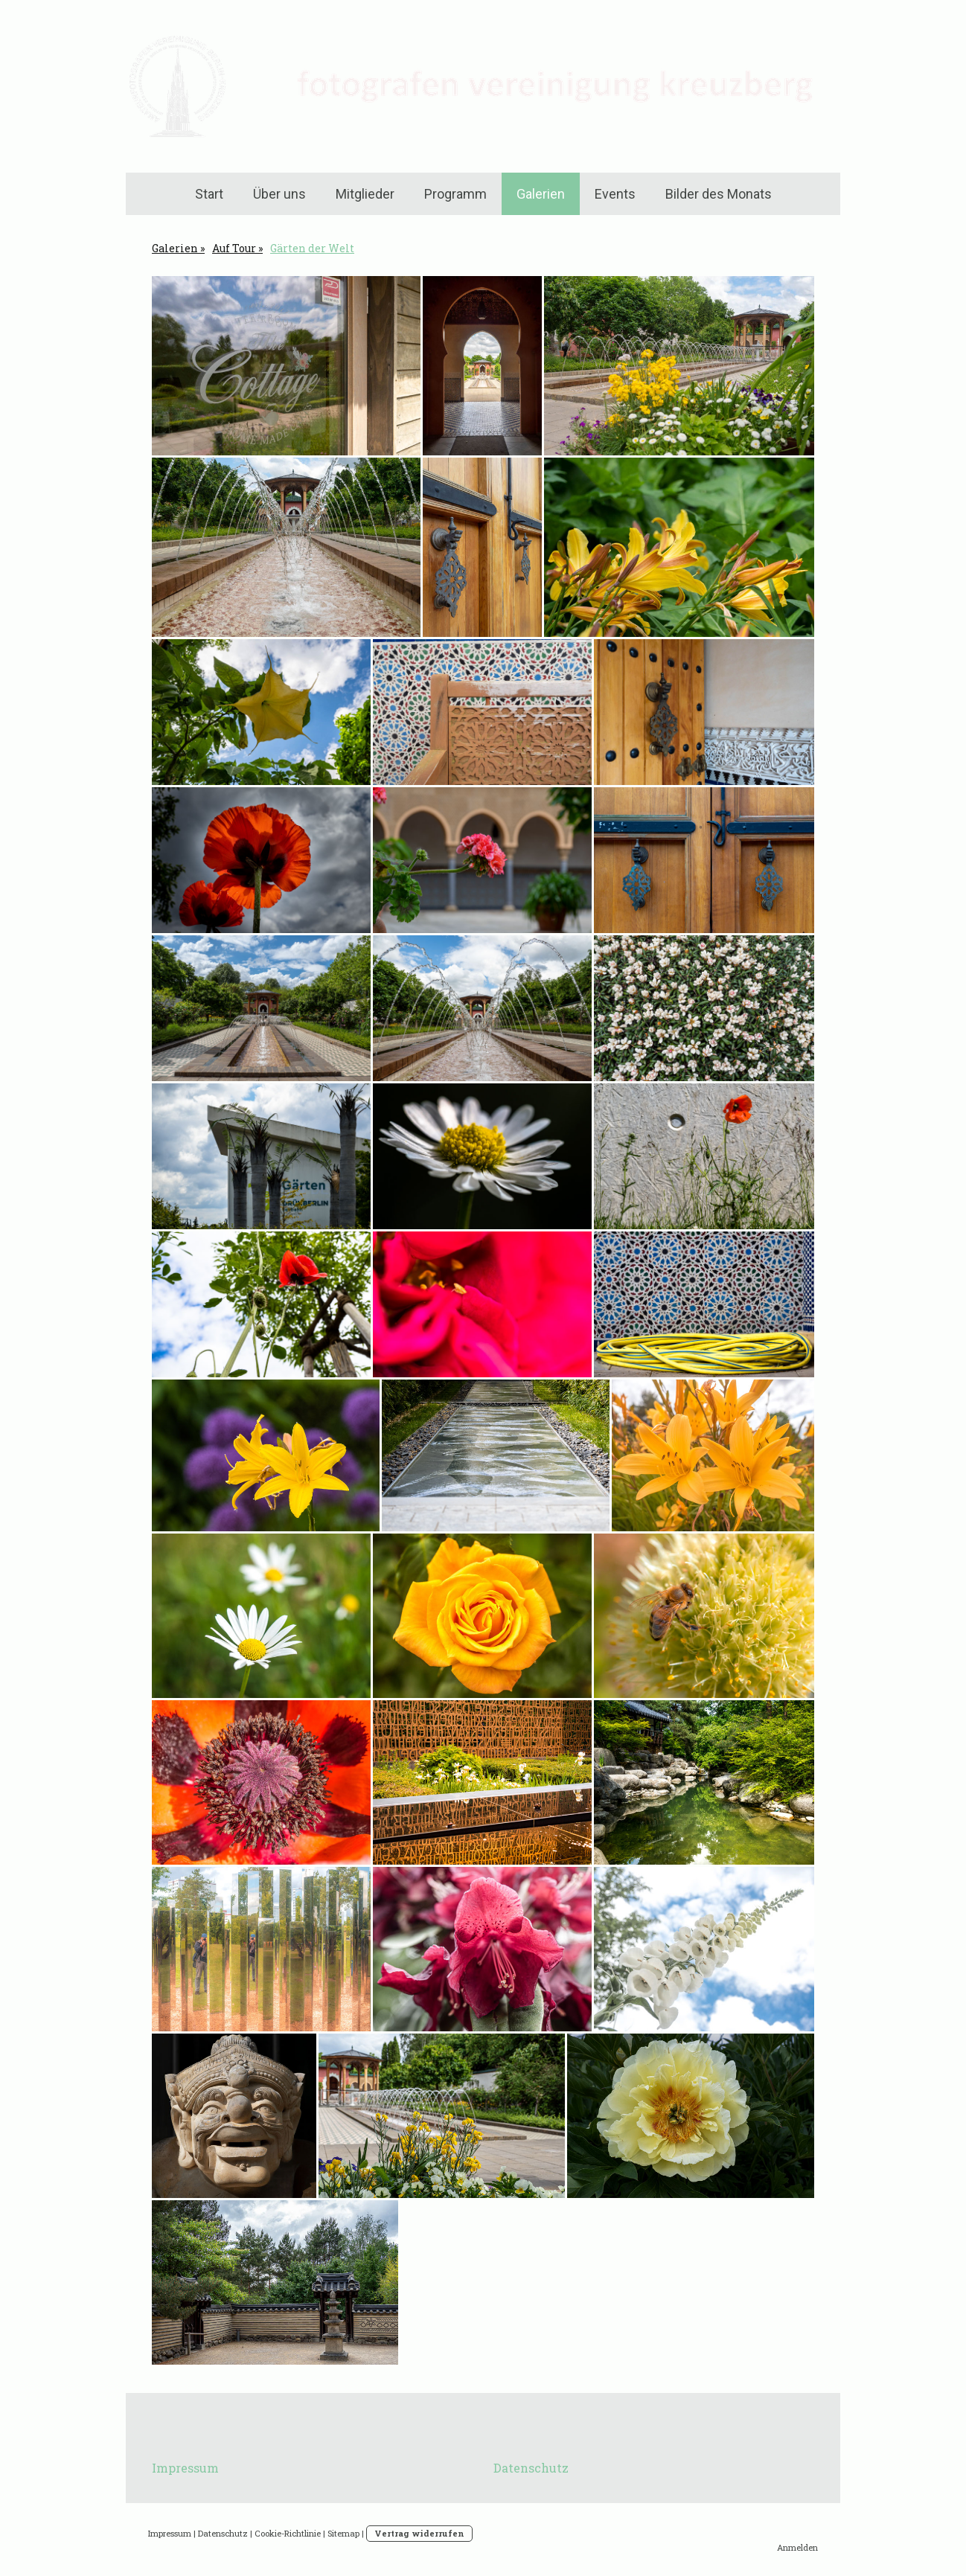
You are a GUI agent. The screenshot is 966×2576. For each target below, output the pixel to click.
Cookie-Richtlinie (288, 2533)
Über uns (279, 194)
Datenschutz (531, 2468)
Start (209, 194)
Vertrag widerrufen (419, 2533)
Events (615, 194)
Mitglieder (365, 194)
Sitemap (343, 2533)
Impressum (185, 2468)
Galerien (540, 194)
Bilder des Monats (718, 194)
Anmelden (797, 2547)
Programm (455, 194)
